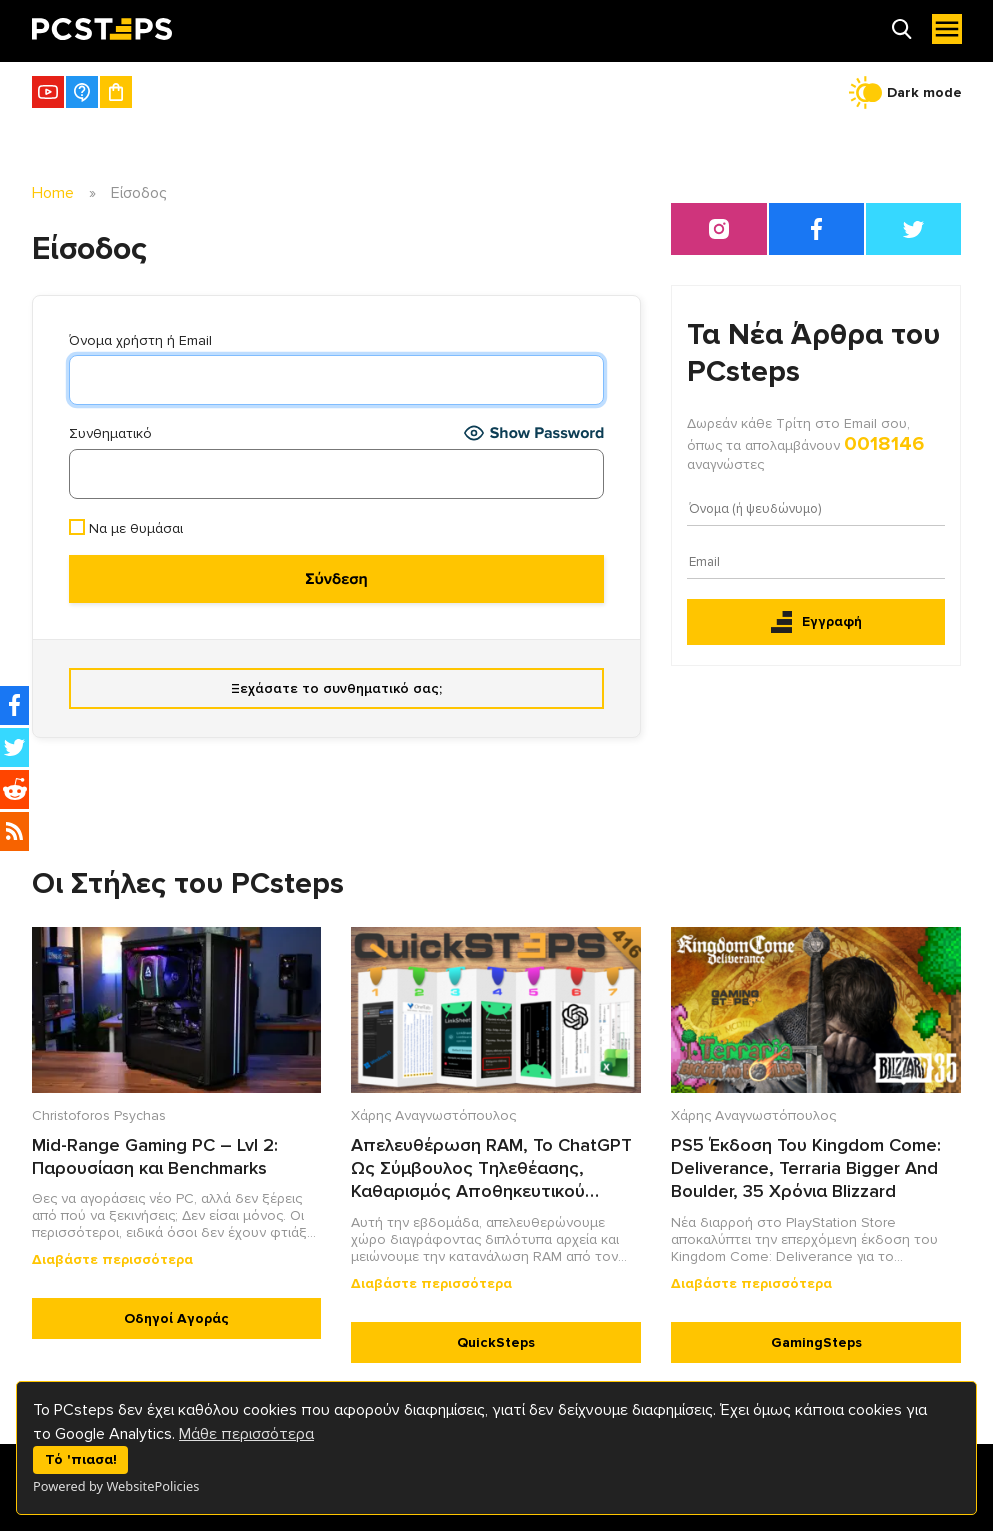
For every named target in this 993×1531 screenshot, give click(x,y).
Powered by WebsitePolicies (116, 1486)
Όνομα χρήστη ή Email (140, 340)
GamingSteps (816, 1342)
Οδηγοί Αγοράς (176, 1318)
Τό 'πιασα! (81, 1459)
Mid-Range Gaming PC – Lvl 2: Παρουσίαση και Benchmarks (155, 1156)
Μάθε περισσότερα (246, 1434)
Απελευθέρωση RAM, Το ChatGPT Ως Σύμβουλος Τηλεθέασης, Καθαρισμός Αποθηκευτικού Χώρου (491, 1169)
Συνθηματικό (110, 433)
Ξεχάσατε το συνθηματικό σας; (336, 688)
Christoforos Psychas (99, 1115)
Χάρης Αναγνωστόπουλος (433, 1115)
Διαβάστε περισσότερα (112, 1259)
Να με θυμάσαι (126, 528)
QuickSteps (496, 1342)
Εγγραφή (816, 622)
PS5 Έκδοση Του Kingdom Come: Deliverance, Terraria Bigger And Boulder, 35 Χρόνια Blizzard (806, 1168)
